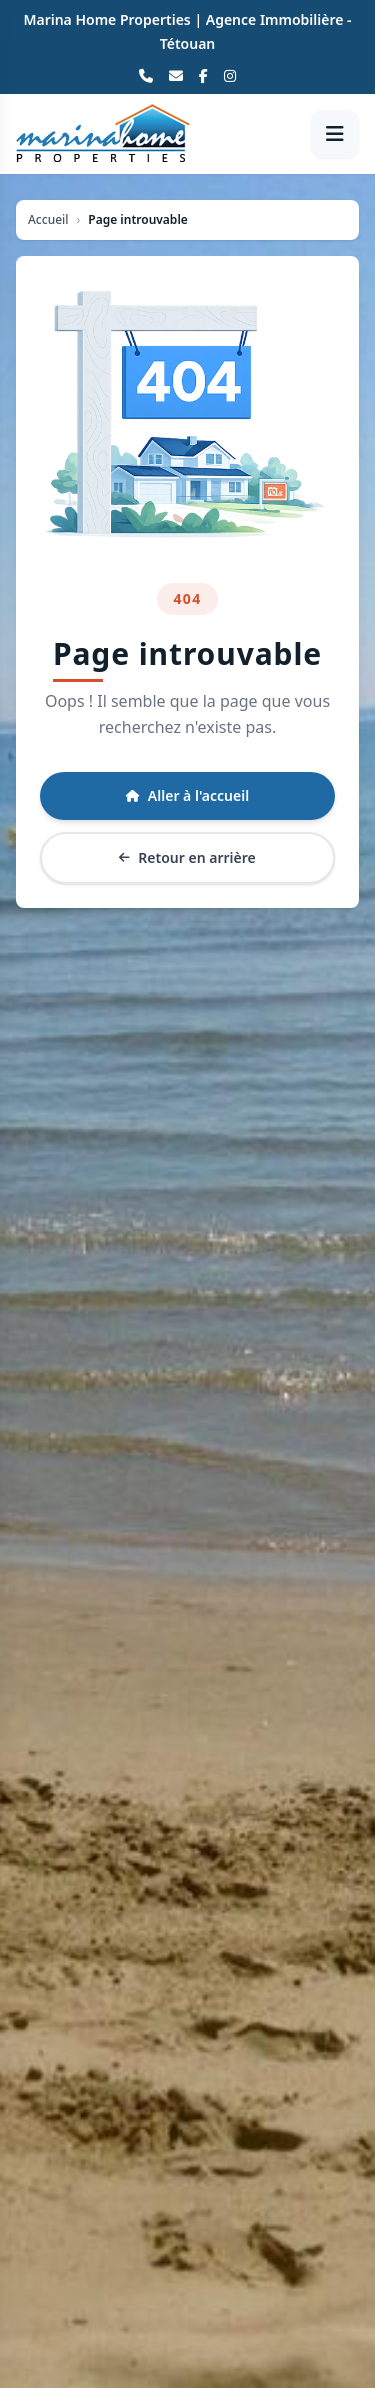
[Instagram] (230, 76)
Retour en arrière (187, 857)
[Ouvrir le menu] (335, 134)
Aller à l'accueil (187, 795)
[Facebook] (203, 76)
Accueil (48, 220)
